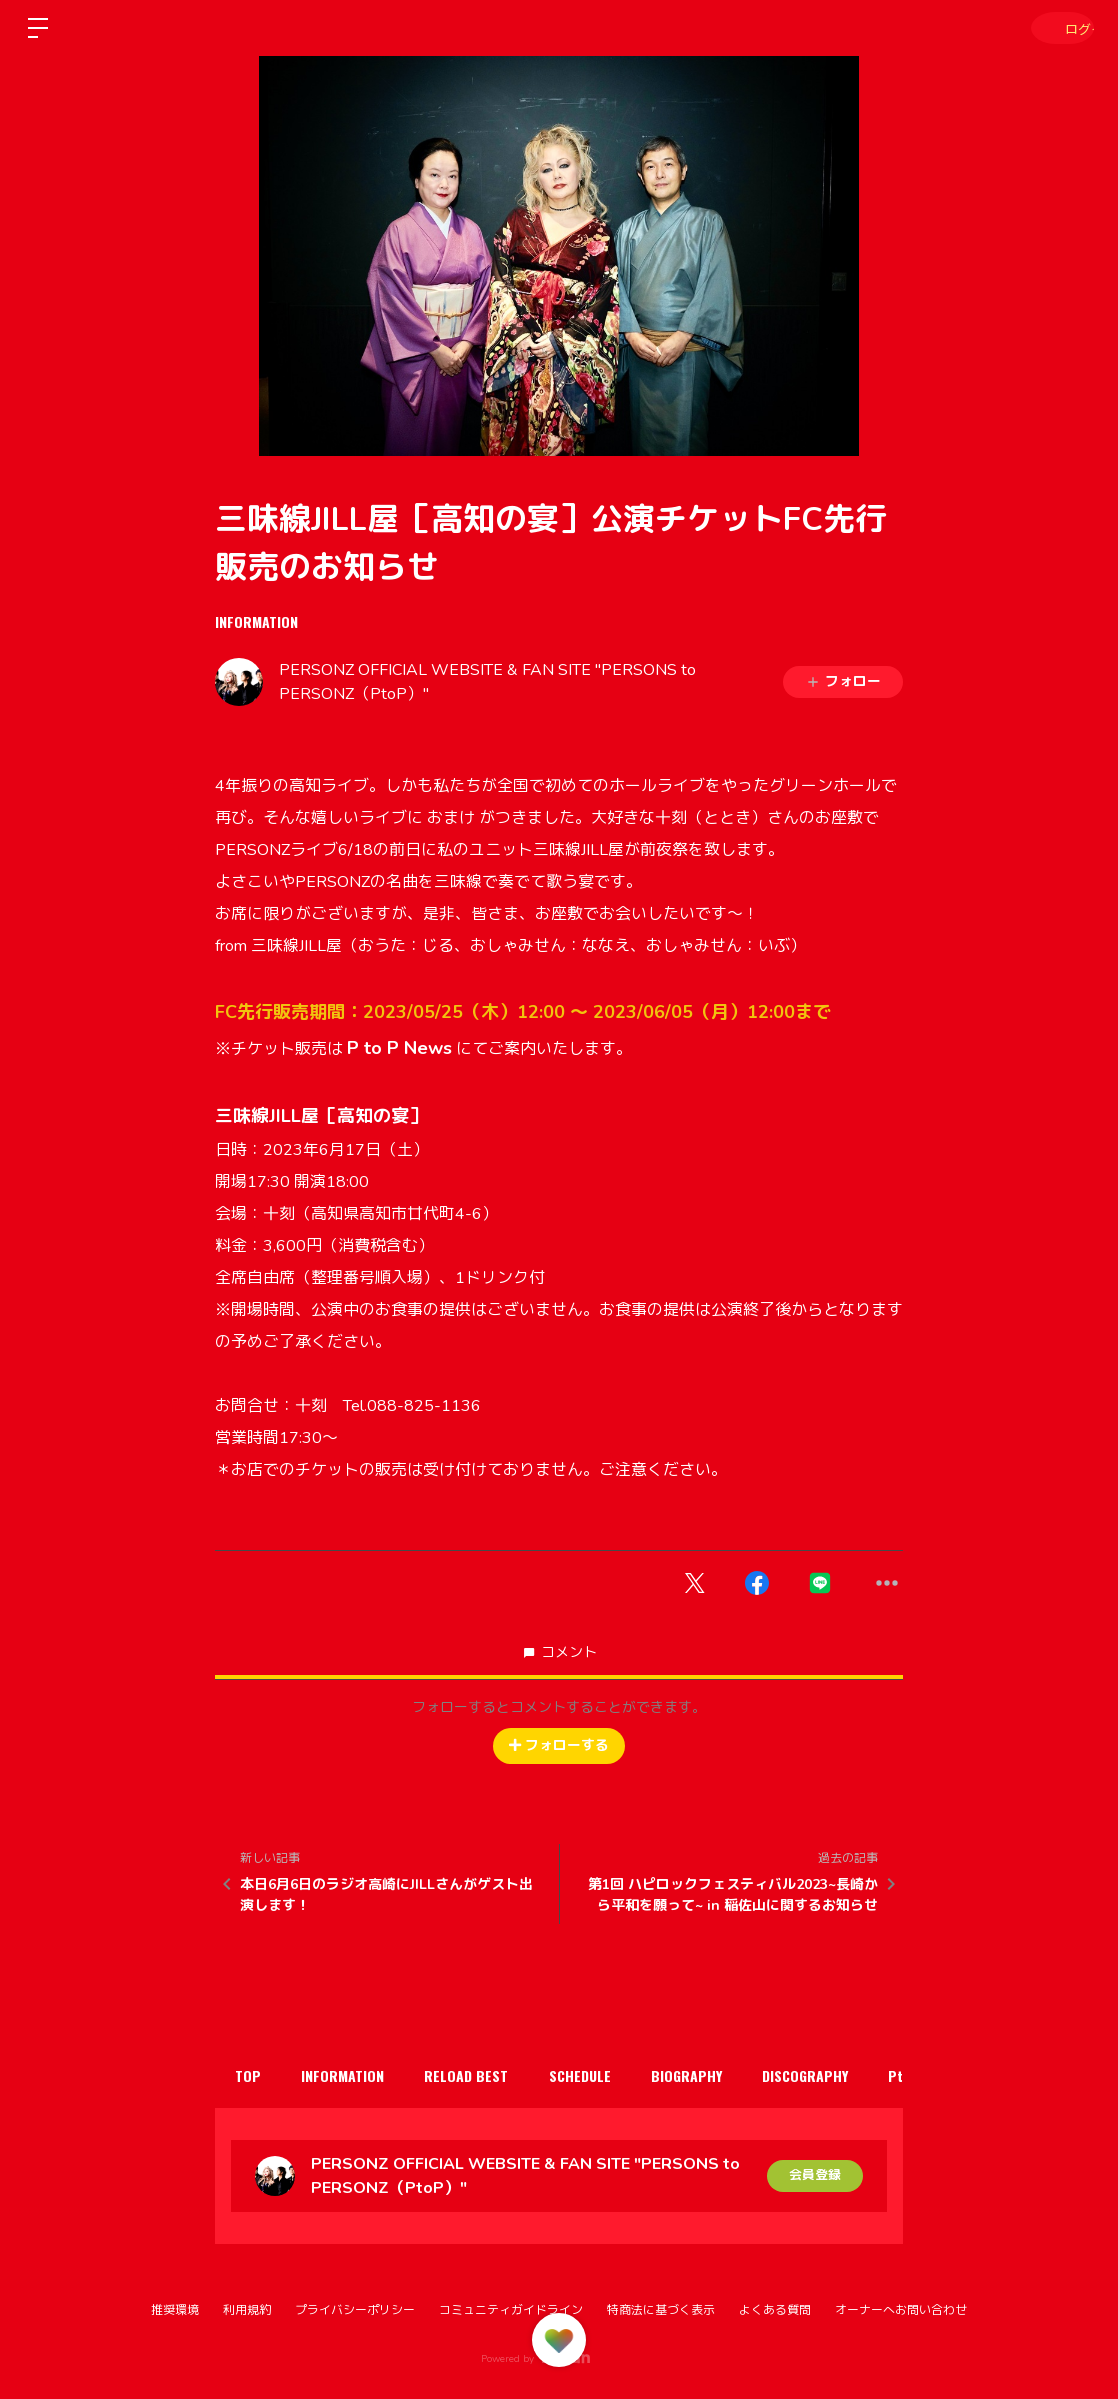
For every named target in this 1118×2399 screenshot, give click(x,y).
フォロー (843, 681)
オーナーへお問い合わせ (901, 2310)
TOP (253, 2075)
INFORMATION (256, 621)
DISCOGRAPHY (859, 2075)
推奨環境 (175, 2310)
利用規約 (247, 2310)
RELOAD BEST (491, 2075)
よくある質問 (775, 2310)
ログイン (1058, 27)
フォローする (559, 1745)
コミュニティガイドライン (511, 2310)
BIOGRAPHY (730, 2075)
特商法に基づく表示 (661, 2310)
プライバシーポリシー (355, 2310)
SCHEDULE (614, 2075)
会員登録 (815, 2175)
